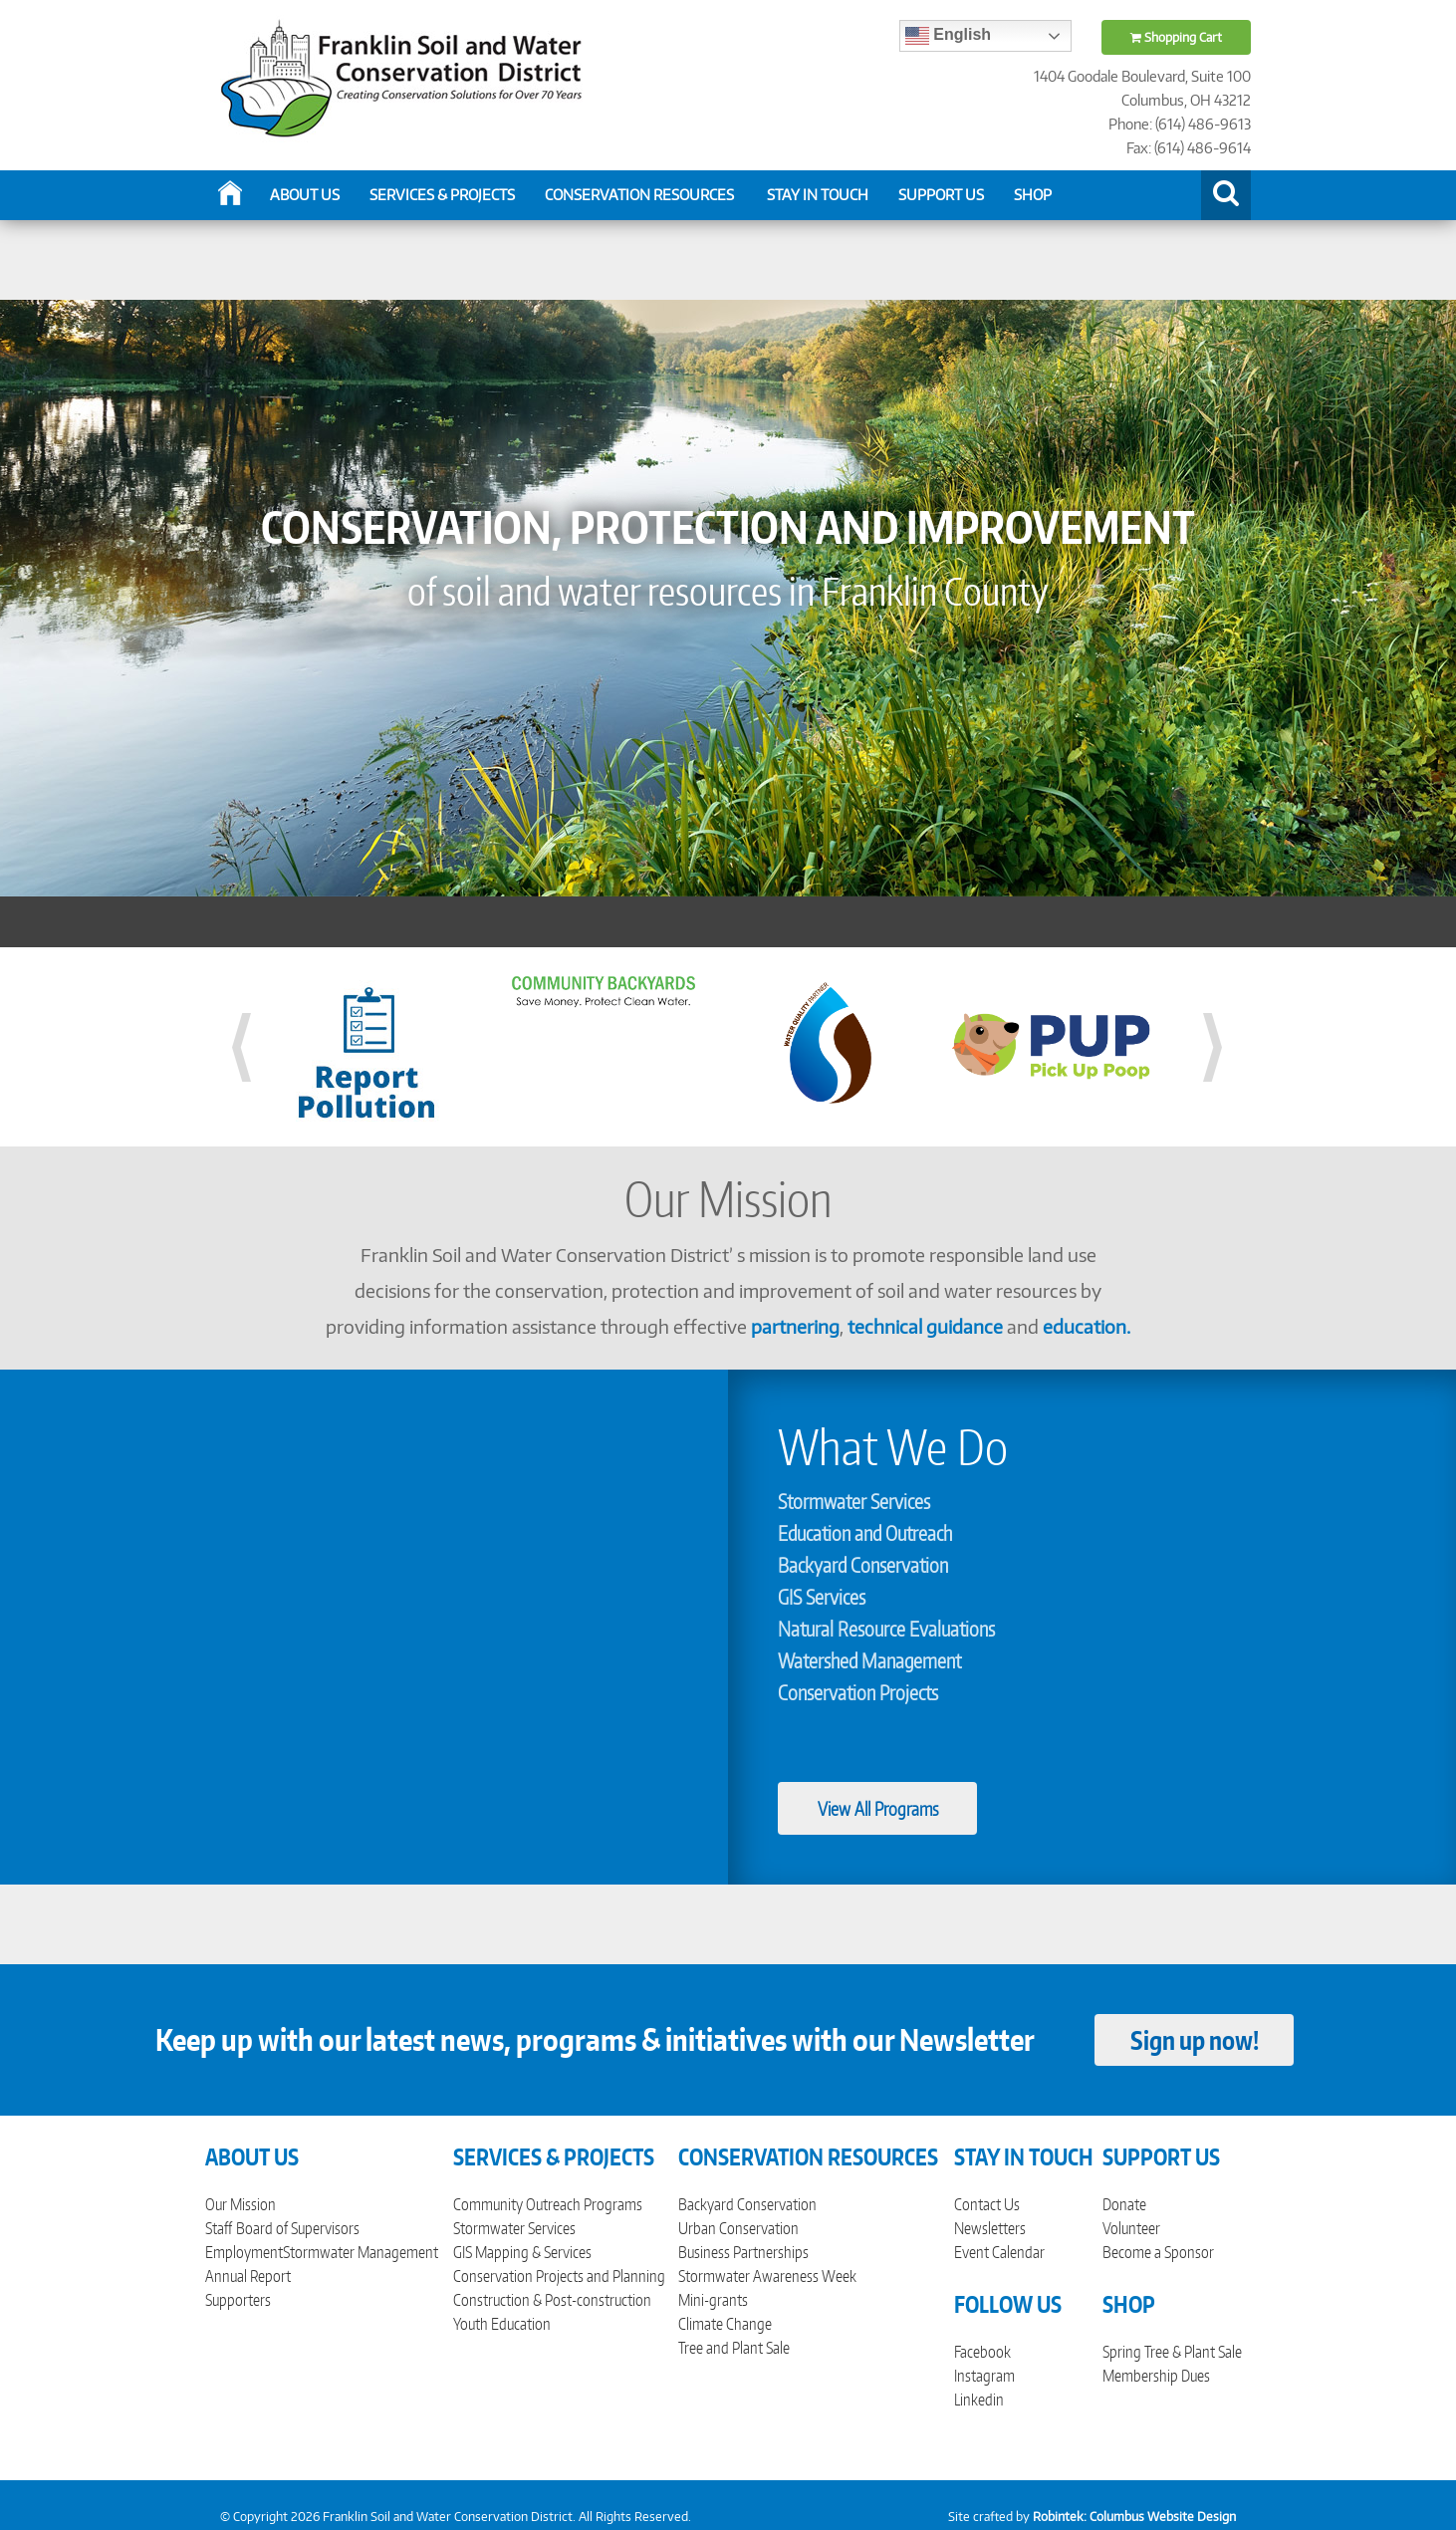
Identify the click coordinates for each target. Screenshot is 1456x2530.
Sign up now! (1194, 2040)
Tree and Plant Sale (734, 2348)
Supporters (238, 2300)
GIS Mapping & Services (522, 2252)
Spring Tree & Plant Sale (1172, 2352)
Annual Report (248, 2276)
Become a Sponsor (1158, 2252)
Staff (218, 2228)
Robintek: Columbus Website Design (1134, 2516)
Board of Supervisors (298, 2228)
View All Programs (878, 1808)
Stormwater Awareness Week (767, 2276)
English (948, 36)
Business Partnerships (743, 2252)
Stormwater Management (360, 2252)
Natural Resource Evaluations (886, 1629)
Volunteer (1131, 2228)
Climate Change (725, 2324)
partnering (795, 1326)
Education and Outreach (865, 1533)
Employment (244, 2252)
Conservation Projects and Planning (559, 2276)
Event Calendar (999, 2252)
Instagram (984, 2376)
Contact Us (987, 2204)
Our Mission (240, 2204)
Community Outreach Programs (547, 2204)
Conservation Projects (858, 1692)
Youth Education (502, 2324)
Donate (1124, 2204)
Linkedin (979, 2399)
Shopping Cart (1176, 37)
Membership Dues (1156, 2376)
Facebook (982, 2352)
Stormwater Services (854, 1501)
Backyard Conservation (863, 1565)
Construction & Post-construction (552, 2300)
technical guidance (925, 1326)
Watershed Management (869, 1660)
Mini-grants (713, 2300)
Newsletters (990, 2228)
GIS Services (821, 1597)
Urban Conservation (738, 2228)
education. (1086, 1326)
